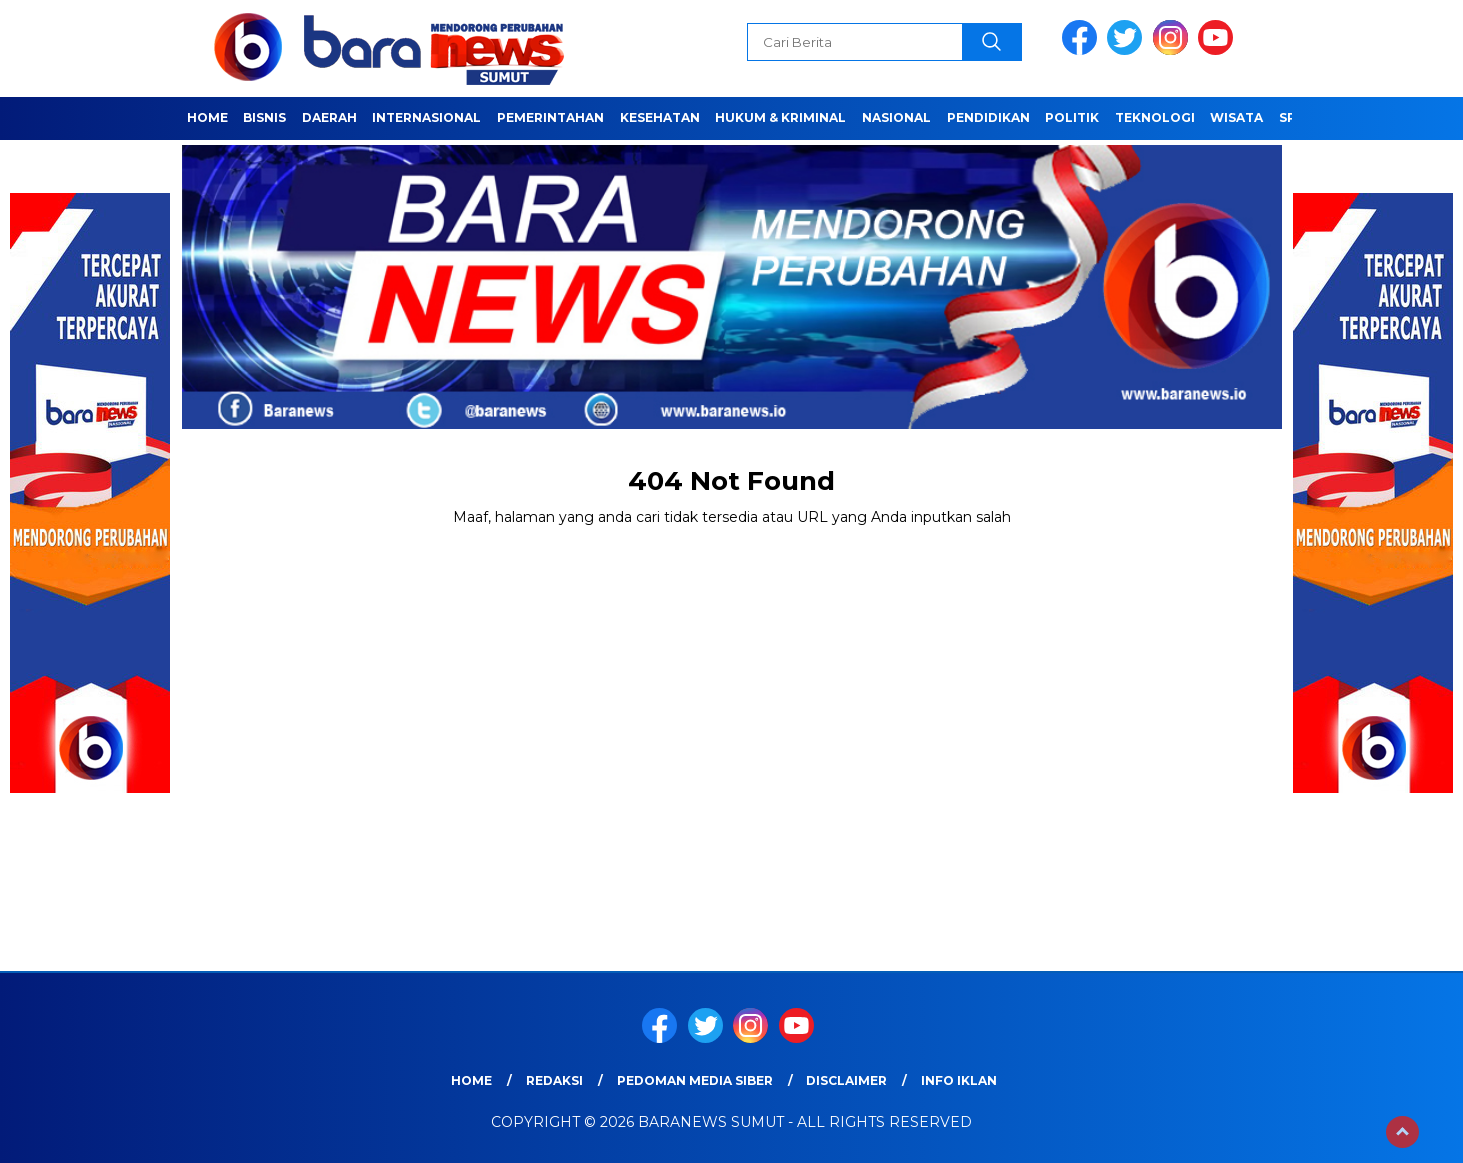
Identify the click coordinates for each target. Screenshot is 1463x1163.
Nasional (896, 117)
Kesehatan (660, 117)
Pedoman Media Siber (695, 1080)
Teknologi (1155, 117)
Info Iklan (959, 1080)
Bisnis (264, 117)
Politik (1072, 117)
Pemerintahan (550, 117)
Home (207, 117)
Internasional (426, 117)
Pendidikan (988, 117)
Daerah (329, 117)
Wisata (1236, 117)
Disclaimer (846, 1080)
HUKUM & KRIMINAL (780, 117)
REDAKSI (554, 1080)
